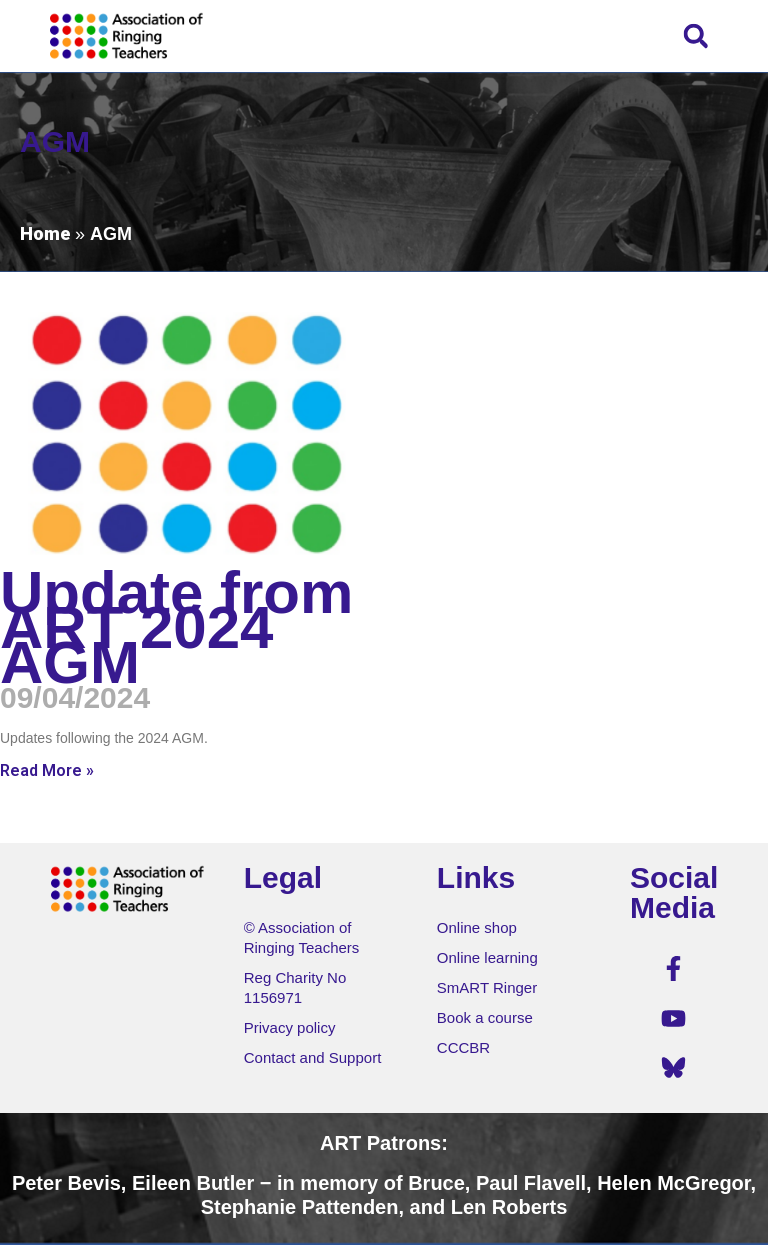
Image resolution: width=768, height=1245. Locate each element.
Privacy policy (290, 1027)
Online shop (477, 927)
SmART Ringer (487, 987)
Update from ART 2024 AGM (176, 627)
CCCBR (463, 1047)
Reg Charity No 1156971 (295, 987)
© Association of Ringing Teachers (302, 937)
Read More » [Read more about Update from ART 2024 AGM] (47, 770)
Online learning (487, 957)
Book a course (485, 1017)
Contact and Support (313, 1057)
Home (45, 233)
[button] (695, 35)
